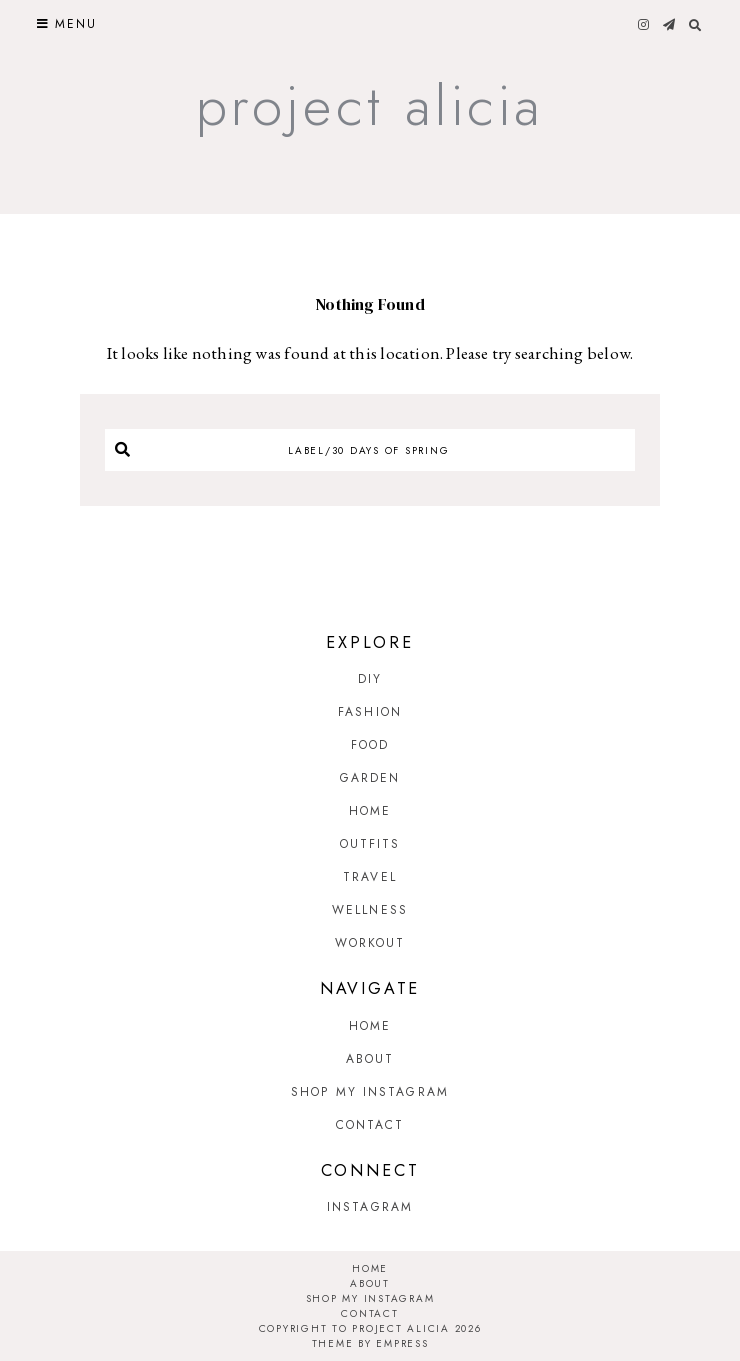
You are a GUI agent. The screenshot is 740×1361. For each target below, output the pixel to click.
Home (370, 811)
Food (370, 745)
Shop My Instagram (370, 1092)
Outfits (370, 844)
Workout (370, 943)
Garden (370, 778)
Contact (370, 1125)
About (370, 1059)
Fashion (370, 712)
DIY (370, 679)
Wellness (370, 910)
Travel (370, 877)
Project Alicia (370, 105)
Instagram (370, 1207)
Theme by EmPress (370, 1343)
